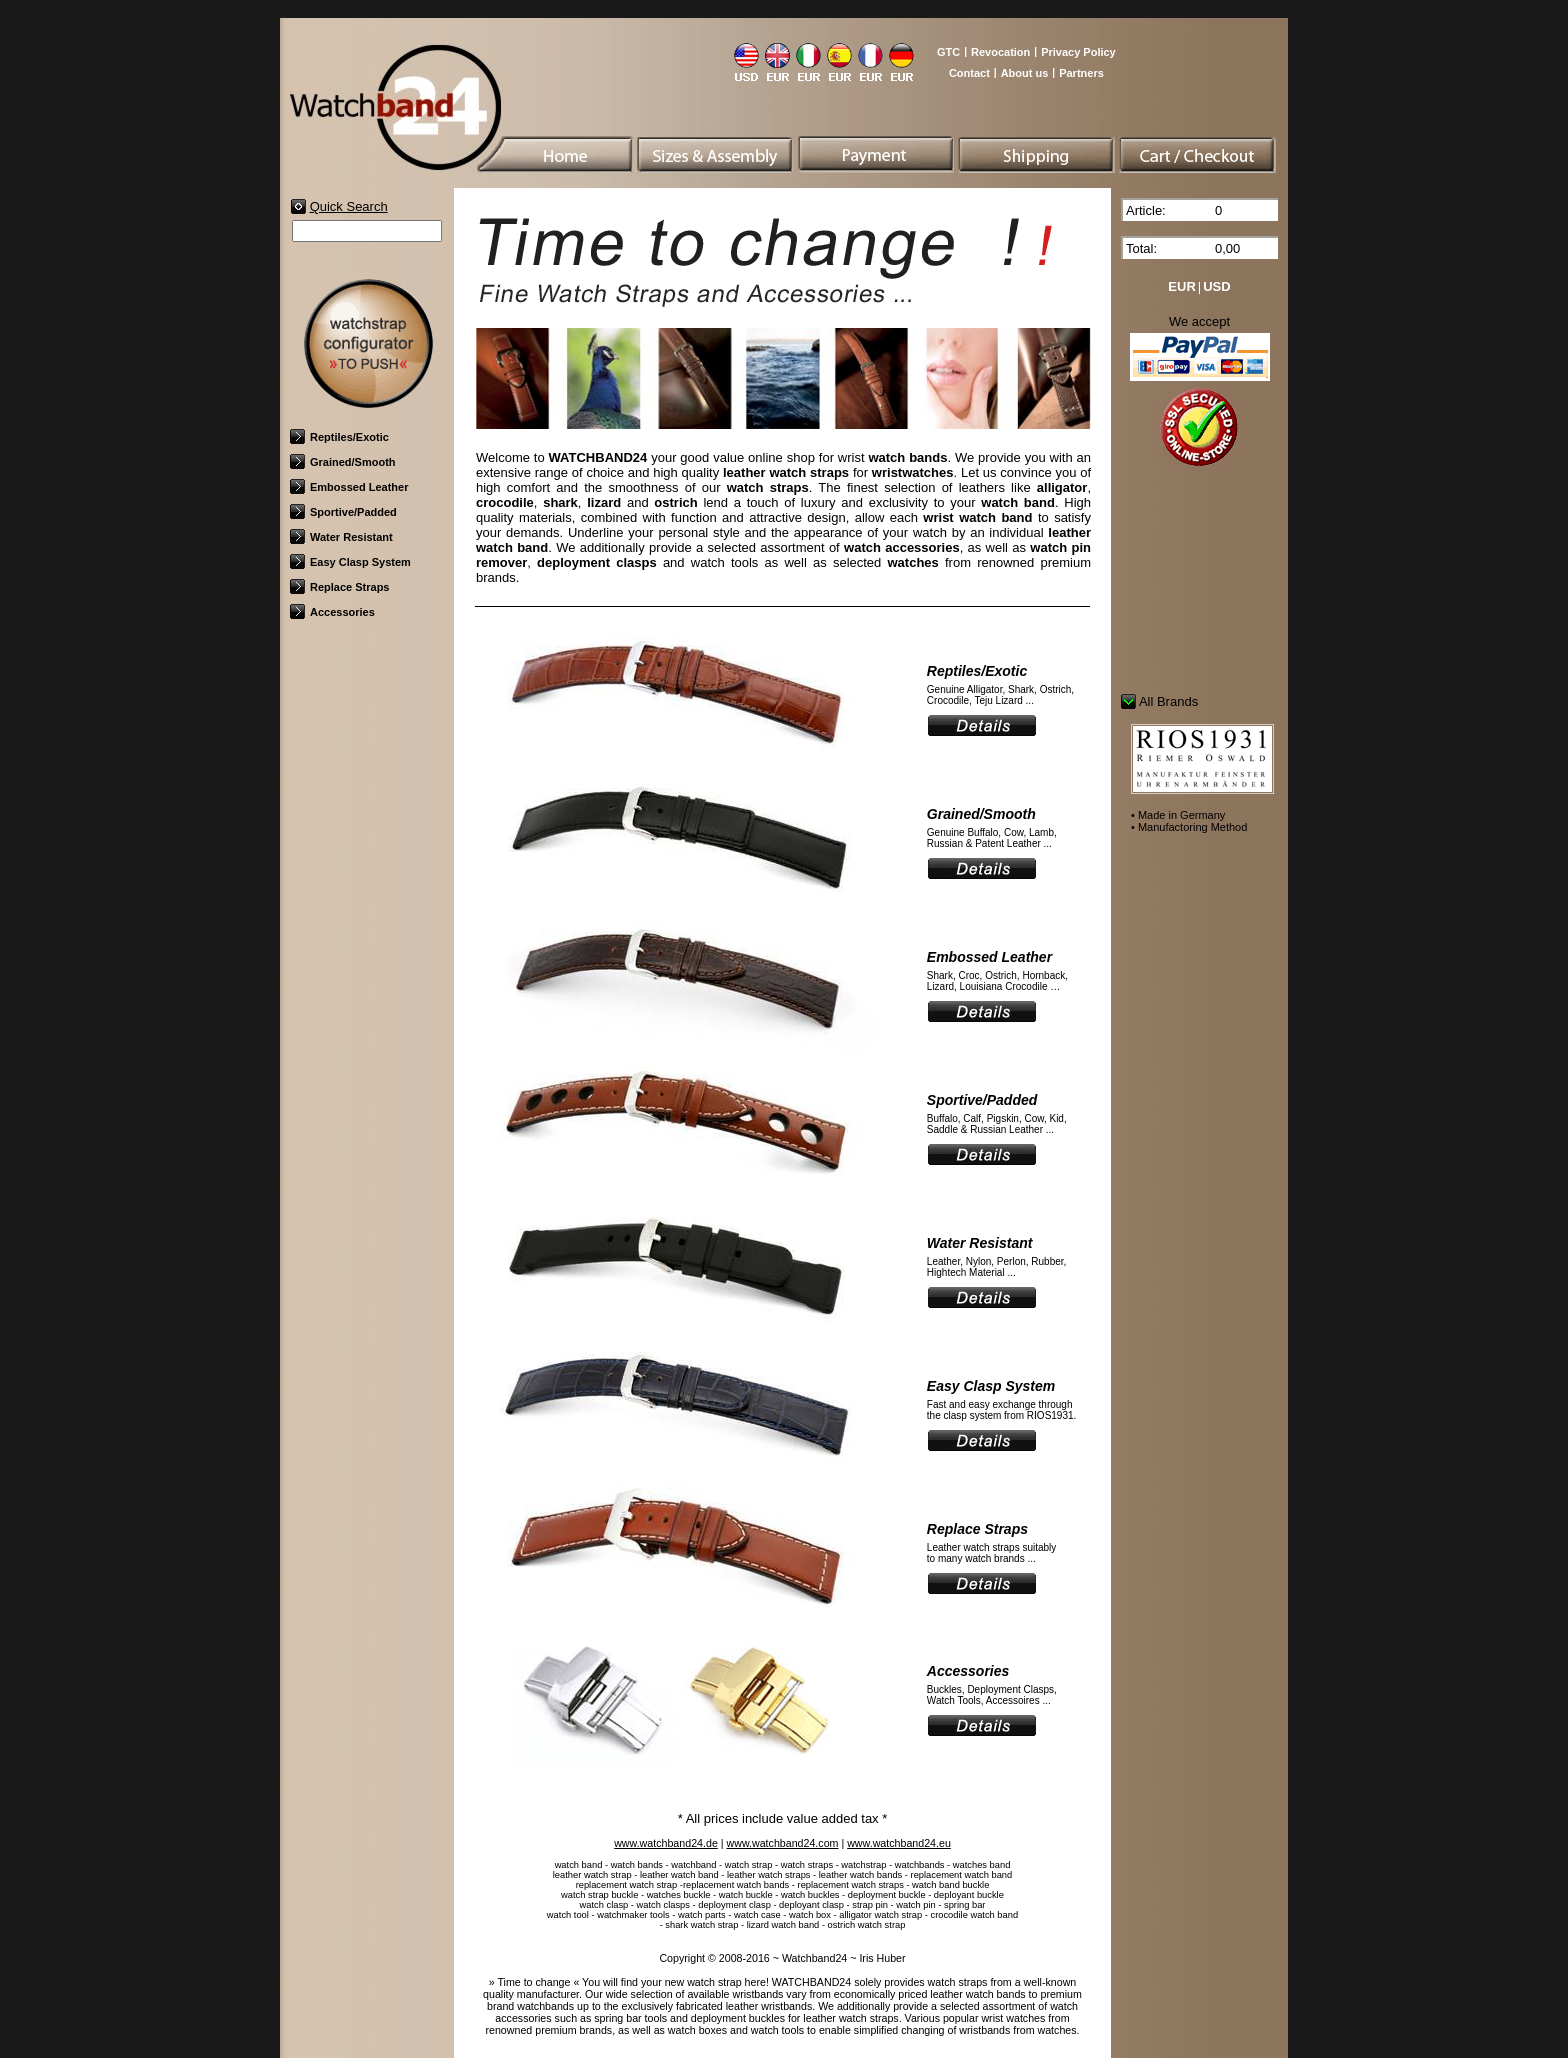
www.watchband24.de (666, 1843)
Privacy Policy (1078, 52)
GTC (948, 52)
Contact (969, 73)
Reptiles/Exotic (339, 437)
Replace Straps (339, 587)
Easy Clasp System (350, 562)
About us (1025, 73)
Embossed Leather (349, 487)
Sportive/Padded (343, 512)
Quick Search (349, 206)
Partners (1081, 73)
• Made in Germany (1178, 815)
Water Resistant (341, 537)
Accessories (332, 612)
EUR (1181, 286)
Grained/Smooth (343, 462)
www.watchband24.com (783, 1843)
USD (1216, 286)
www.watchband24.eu (899, 1843)
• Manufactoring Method (1189, 827)
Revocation (1000, 52)
